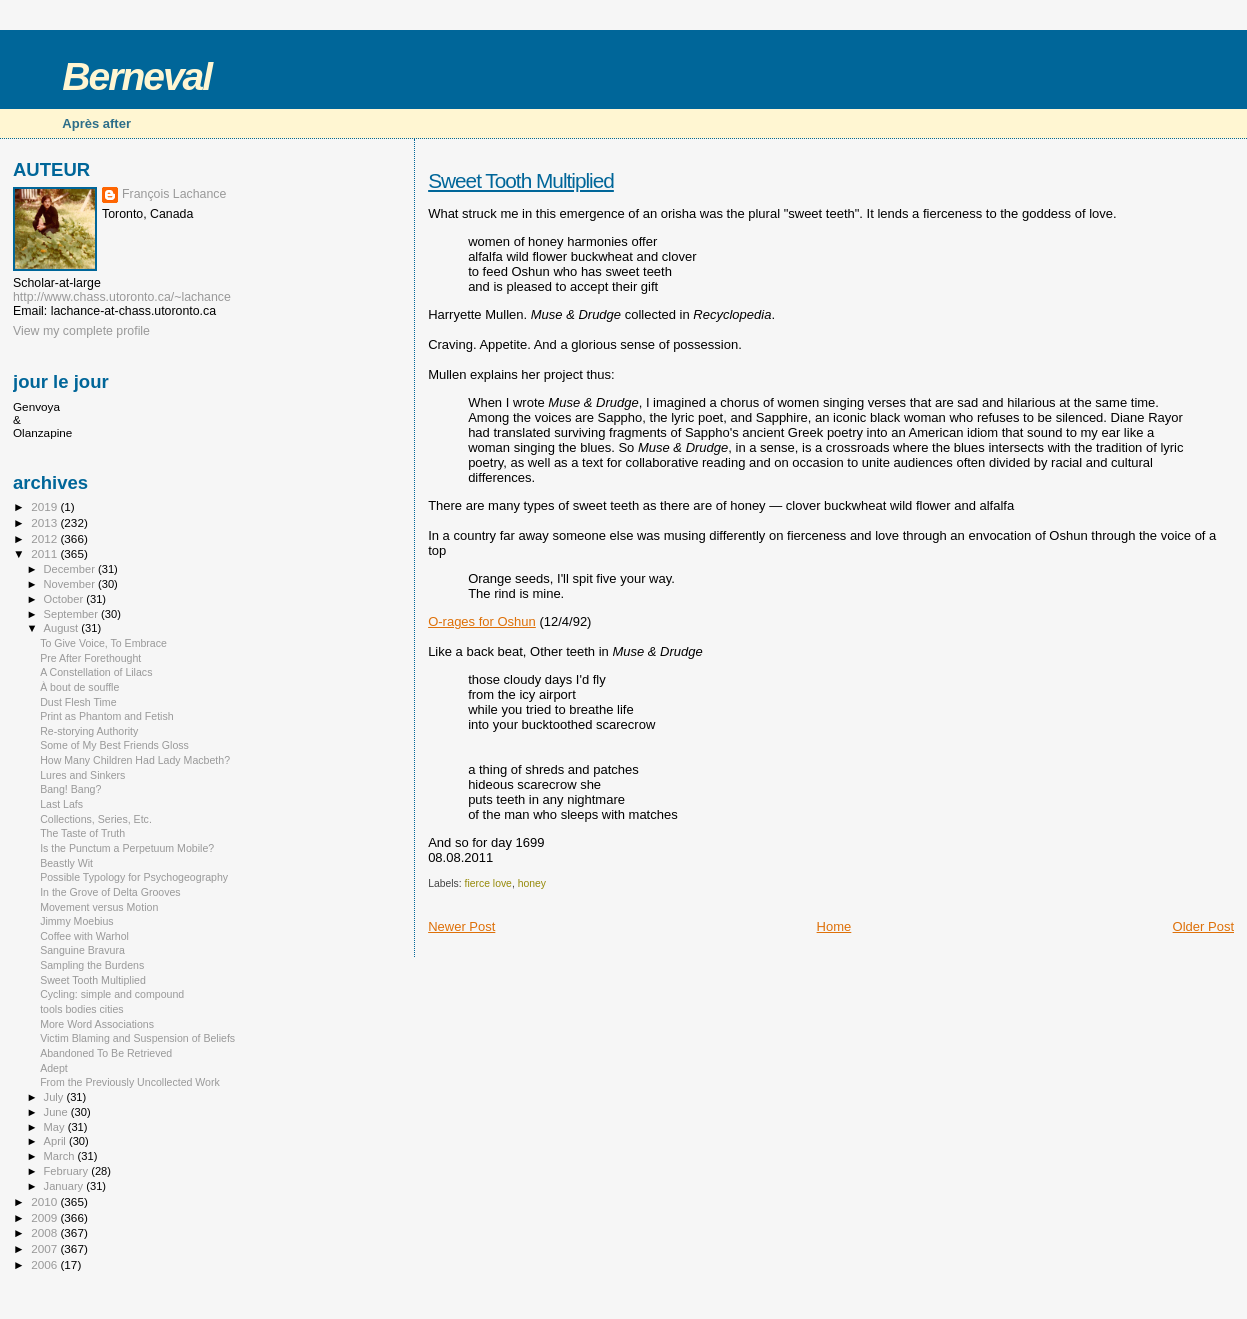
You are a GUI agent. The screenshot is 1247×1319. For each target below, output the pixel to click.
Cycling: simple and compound (112, 994)
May (56, 1127)
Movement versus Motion (99, 907)
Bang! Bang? (70, 789)
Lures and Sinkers (82, 775)
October (65, 599)
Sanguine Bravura (82, 950)
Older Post (1203, 926)
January (65, 1186)
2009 (45, 1217)
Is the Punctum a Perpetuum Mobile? (127, 848)
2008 (45, 1232)
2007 (45, 1248)
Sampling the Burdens (92, 965)
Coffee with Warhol (84, 936)
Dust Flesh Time (78, 702)
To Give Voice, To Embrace (103, 643)
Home (834, 926)
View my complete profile (81, 331)
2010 (45, 1201)
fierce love (488, 883)
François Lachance (174, 194)
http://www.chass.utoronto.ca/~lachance (122, 297)
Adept (54, 1068)
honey (532, 883)
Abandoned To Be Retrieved (106, 1053)
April (56, 1141)
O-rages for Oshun (482, 621)
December (71, 569)
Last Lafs (61, 804)
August (63, 628)
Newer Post (461, 926)
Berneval (136, 76)
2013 (45, 522)
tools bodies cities (82, 1009)
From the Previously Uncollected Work (130, 1082)
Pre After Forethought (90, 658)
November (71, 584)
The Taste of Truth (82, 833)
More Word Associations (97, 1024)
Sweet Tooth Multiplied (521, 180)
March (61, 1156)
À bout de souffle (79, 687)
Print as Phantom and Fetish (106, 716)
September (73, 614)
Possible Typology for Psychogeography (134, 877)
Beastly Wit (66, 863)
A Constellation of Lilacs (96, 672)
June (57, 1112)
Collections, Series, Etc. (96, 819)
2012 (45, 538)
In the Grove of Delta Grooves (110, 892)
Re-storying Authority (89, 731)
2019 (45, 506)
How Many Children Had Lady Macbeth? (135, 760)
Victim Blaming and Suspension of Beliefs (137, 1038)
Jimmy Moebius (76, 921)
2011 (45, 553)
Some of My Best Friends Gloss (114, 745)
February (68, 1171)
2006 (45, 1264)
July (55, 1097)
